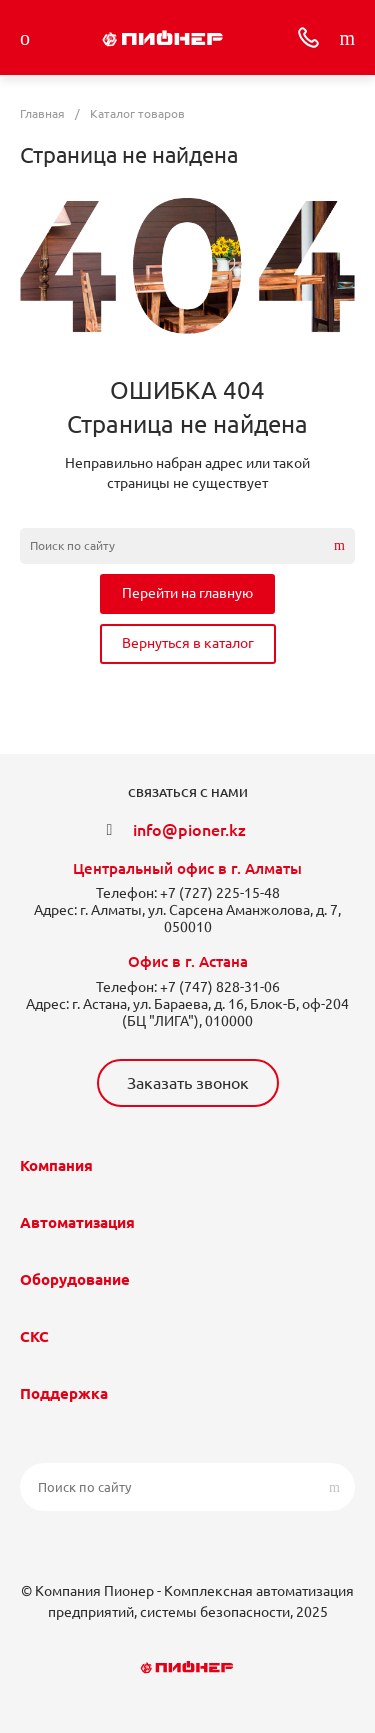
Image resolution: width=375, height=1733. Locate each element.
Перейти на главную (187, 593)
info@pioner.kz (189, 830)
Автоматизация (77, 1222)
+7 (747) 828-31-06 (220, 987)
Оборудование (75, 1279)
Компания (56, 1165)
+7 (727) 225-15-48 (220, 893)
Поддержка (64, 1393)
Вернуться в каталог (188, 643)
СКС (34, 1336)
